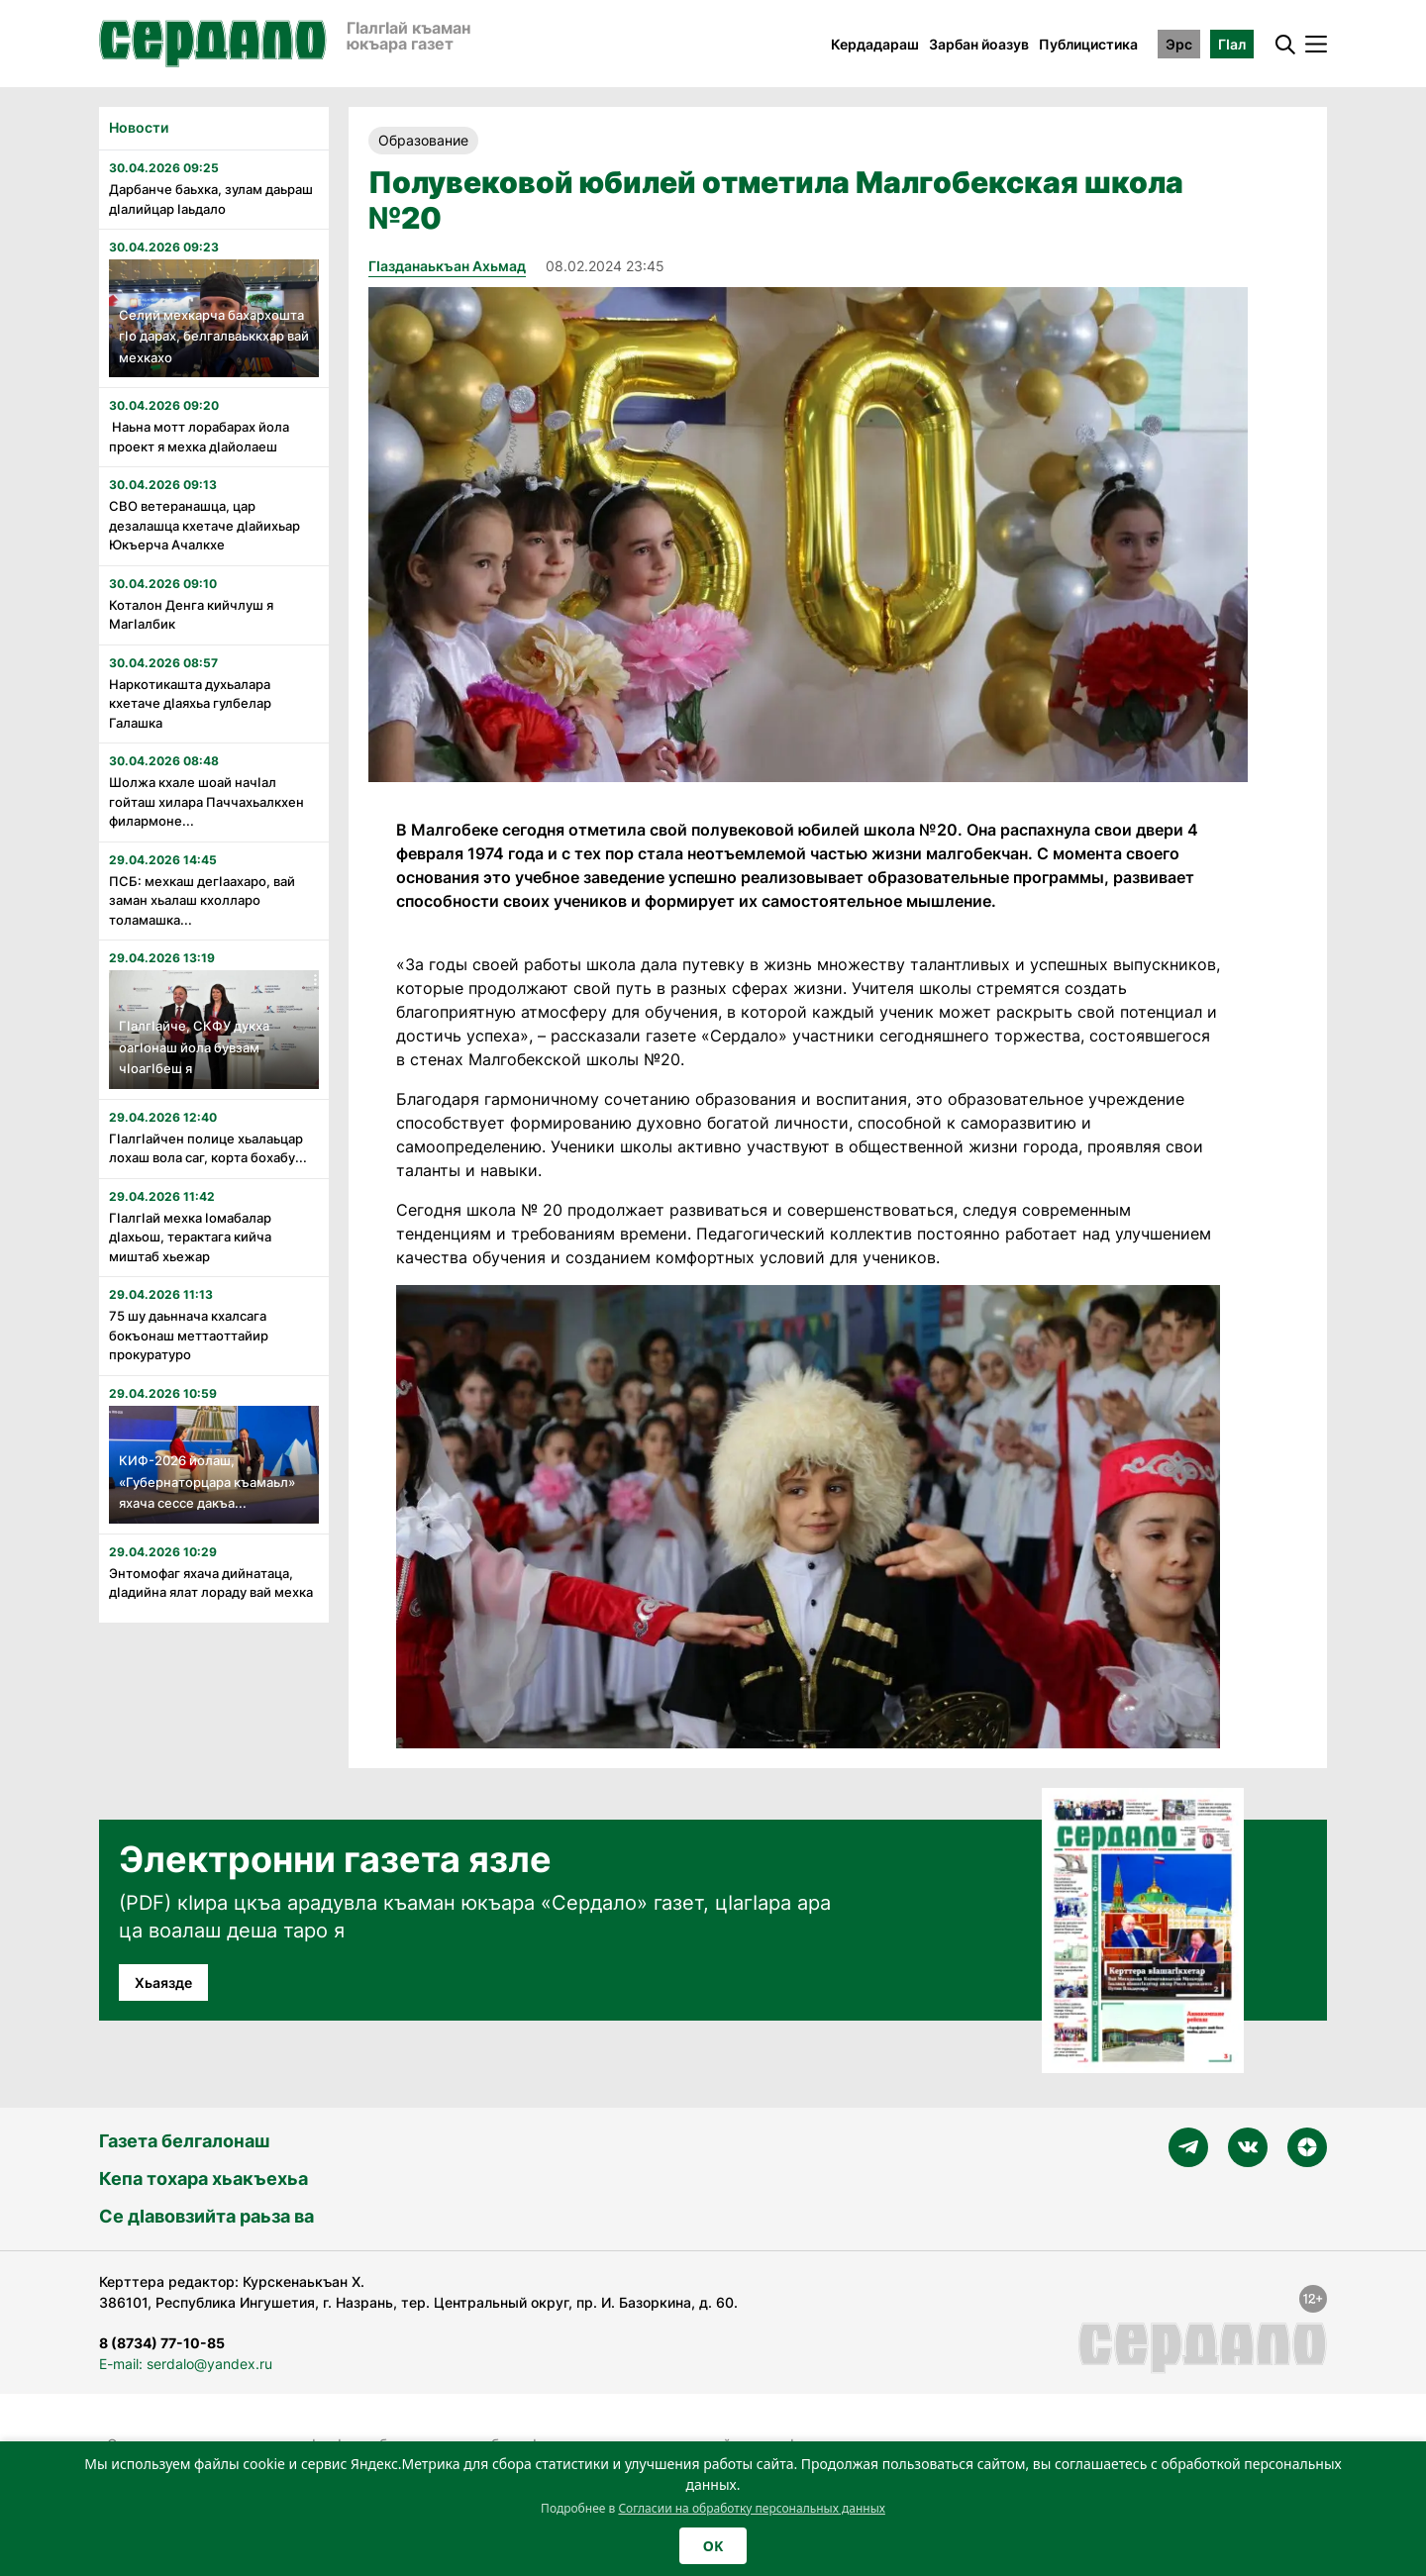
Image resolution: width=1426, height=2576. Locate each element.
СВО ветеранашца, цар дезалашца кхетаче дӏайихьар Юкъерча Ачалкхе (204, 525)
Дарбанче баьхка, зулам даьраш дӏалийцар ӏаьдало (211, 199)
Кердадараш (875, 44)
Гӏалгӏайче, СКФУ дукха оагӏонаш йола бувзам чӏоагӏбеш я (194, 1047)
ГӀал (1232, 44)
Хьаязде (163, 1982)
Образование (423, 140)
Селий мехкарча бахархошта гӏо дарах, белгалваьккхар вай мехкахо (214, 336)
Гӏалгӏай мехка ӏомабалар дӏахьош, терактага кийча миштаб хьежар (190, 1237)
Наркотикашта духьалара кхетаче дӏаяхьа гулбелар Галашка (190, 703)
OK (713, 2545)
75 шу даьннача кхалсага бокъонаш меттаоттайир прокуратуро (188, 1335)
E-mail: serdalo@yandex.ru (185, 2363)
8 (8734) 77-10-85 (162, 2342)
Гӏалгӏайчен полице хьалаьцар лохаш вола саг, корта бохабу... (208, 1148)
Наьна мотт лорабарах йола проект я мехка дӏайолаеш (199, 436)
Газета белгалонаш (184, 2140)
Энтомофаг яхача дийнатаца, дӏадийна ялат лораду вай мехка (211, 1583)
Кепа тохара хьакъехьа (203, 2178)
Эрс (1179, 44)
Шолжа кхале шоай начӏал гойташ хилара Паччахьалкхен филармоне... (206, 801)
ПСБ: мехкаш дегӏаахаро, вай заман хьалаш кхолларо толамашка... (202, 900)
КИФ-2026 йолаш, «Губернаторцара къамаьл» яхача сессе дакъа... (207, 1481)
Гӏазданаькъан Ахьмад (447, 265)
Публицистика (1088, 44)
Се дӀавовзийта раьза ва (206, 2216)
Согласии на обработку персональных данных (751, 2508)
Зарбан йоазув (979, 44)
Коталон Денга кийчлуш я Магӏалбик (191, 615)
